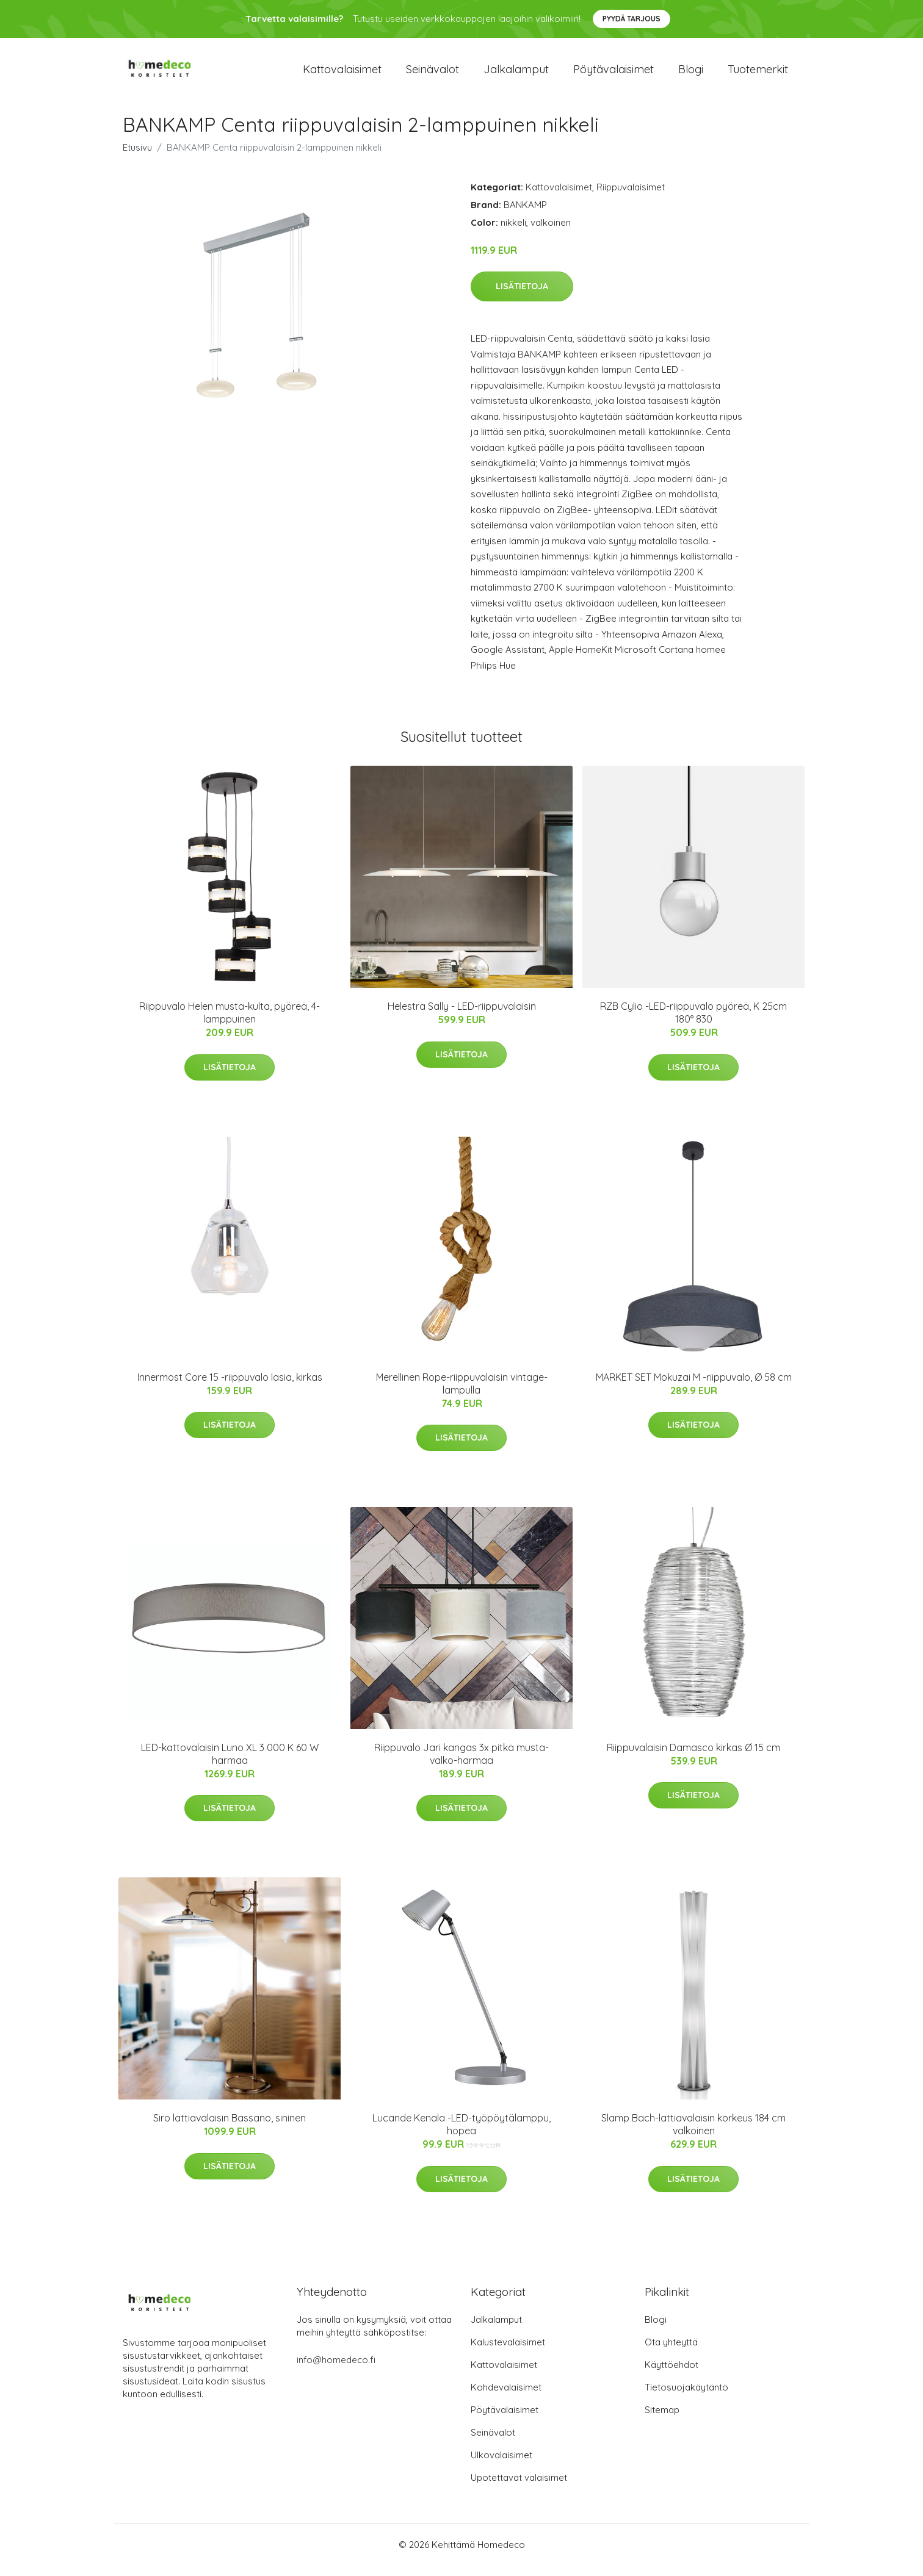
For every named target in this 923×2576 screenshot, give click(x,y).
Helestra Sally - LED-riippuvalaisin (462, 1016)
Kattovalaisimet (342, 74)
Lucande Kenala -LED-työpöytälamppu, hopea (461, 2135)
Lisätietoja (522, 296)
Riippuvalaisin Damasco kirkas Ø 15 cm (693, 1758)
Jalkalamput (516, 74)
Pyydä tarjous (632, 18)
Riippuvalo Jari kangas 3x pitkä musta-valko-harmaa (461, 1764)
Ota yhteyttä (671, 2352)
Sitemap (662, 2420)
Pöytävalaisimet (613, 74)
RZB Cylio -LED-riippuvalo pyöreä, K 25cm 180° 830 (693, 1022)
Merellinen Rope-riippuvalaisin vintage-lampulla (462, 1393)
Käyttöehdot (671, 2375)
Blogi (690, 74)
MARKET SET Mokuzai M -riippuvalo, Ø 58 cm (694, 1387)
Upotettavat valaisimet (519, 2488)
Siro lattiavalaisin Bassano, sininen (229, 2129)
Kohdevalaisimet (506, 2397)
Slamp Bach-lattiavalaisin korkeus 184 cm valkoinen (693, 2135)
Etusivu (137, 158)
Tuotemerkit (758, 74)
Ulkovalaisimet (501, 2465)
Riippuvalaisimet (630, 197)
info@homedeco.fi (336, 2370)
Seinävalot (432, 74)
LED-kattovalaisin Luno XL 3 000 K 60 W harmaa (230, 1764)
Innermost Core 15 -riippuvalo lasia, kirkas (229, 1387)
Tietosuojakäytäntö (686, 2397)
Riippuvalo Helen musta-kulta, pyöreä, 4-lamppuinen (229, 1022)
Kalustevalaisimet (508, 2352)
